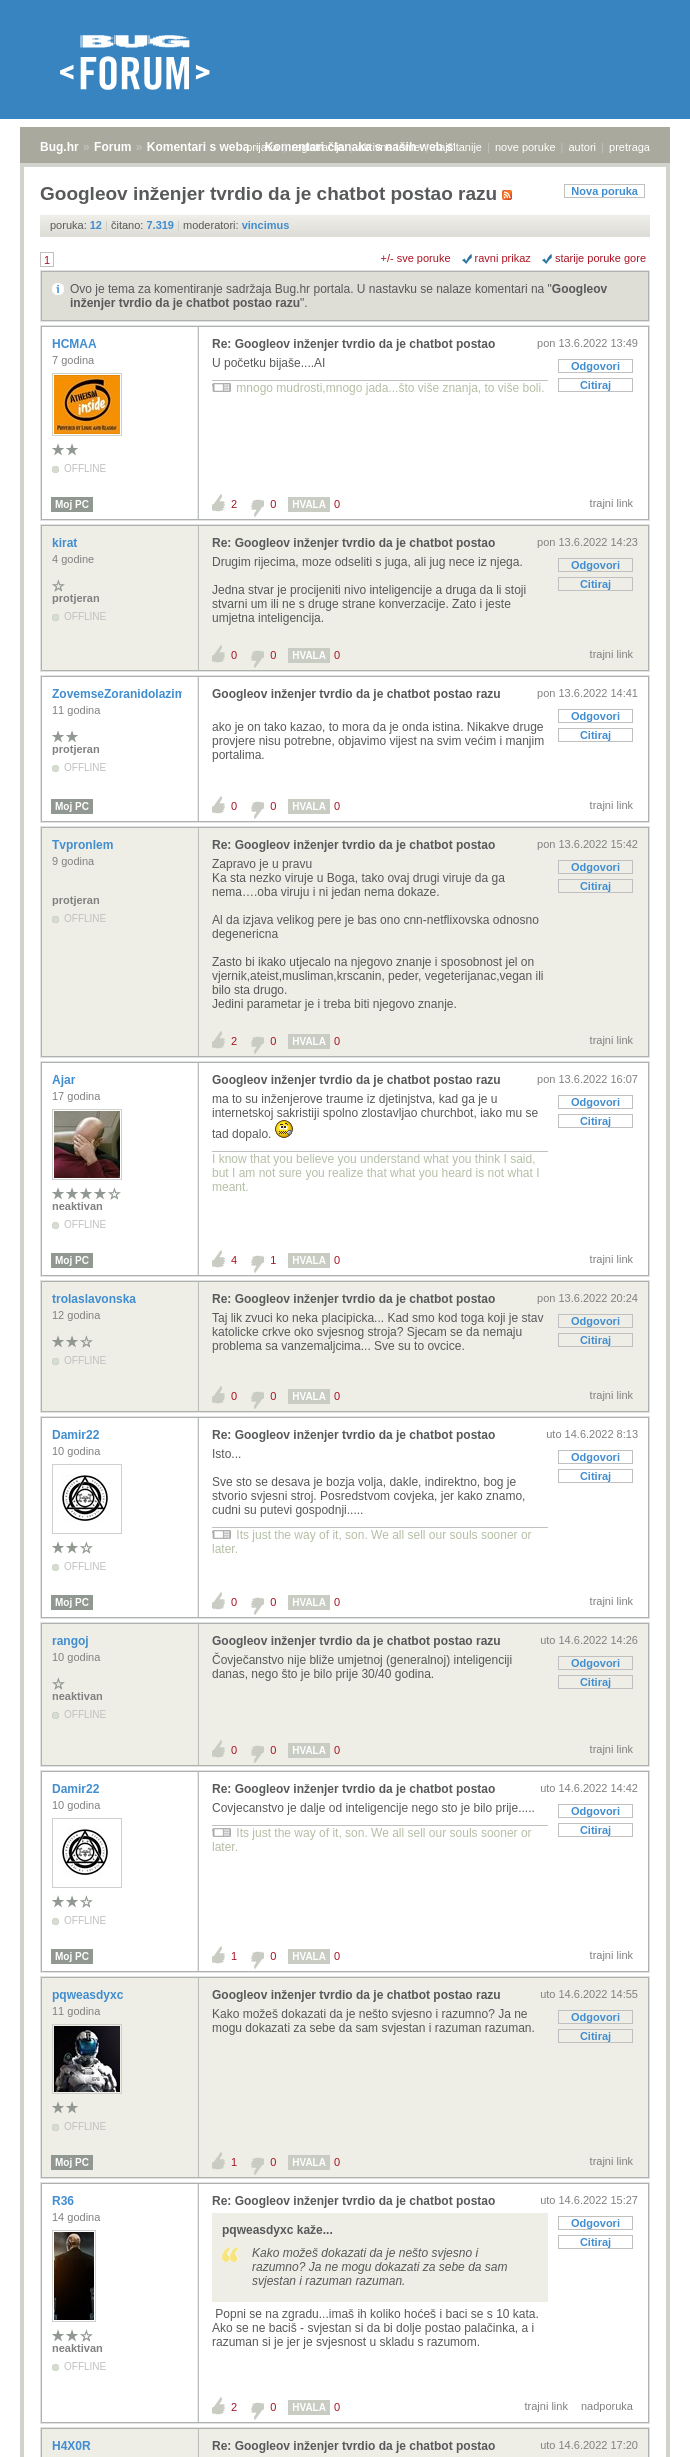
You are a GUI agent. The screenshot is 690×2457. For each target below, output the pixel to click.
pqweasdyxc (89, 1995)
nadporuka (607, 2406)
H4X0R (73, 2446)
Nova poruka (604, 191)
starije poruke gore (600, 258)
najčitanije (457, 147)
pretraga (629, 147)
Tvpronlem (84, 845)
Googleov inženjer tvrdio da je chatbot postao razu (356, 694)
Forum (112, 147)
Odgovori (595, 366)
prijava (262, 147)
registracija (318, 147)
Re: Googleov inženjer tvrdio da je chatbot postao (353, 344)
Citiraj (595, 385)
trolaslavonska (95, 1299)
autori (583, 147)
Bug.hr (59, 147)
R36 (64, 2201)
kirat (66, 543)
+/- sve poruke (416, 258)
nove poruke (525, 147)
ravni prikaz (503, 258)
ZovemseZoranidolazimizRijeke (142, 694)
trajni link (611, 503)
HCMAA (76, 344)
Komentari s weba (198, 147)
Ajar (65, 1080)
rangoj (72, 1641)
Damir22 (77, 1435)
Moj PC (72, 504)
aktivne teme (389, 147)
